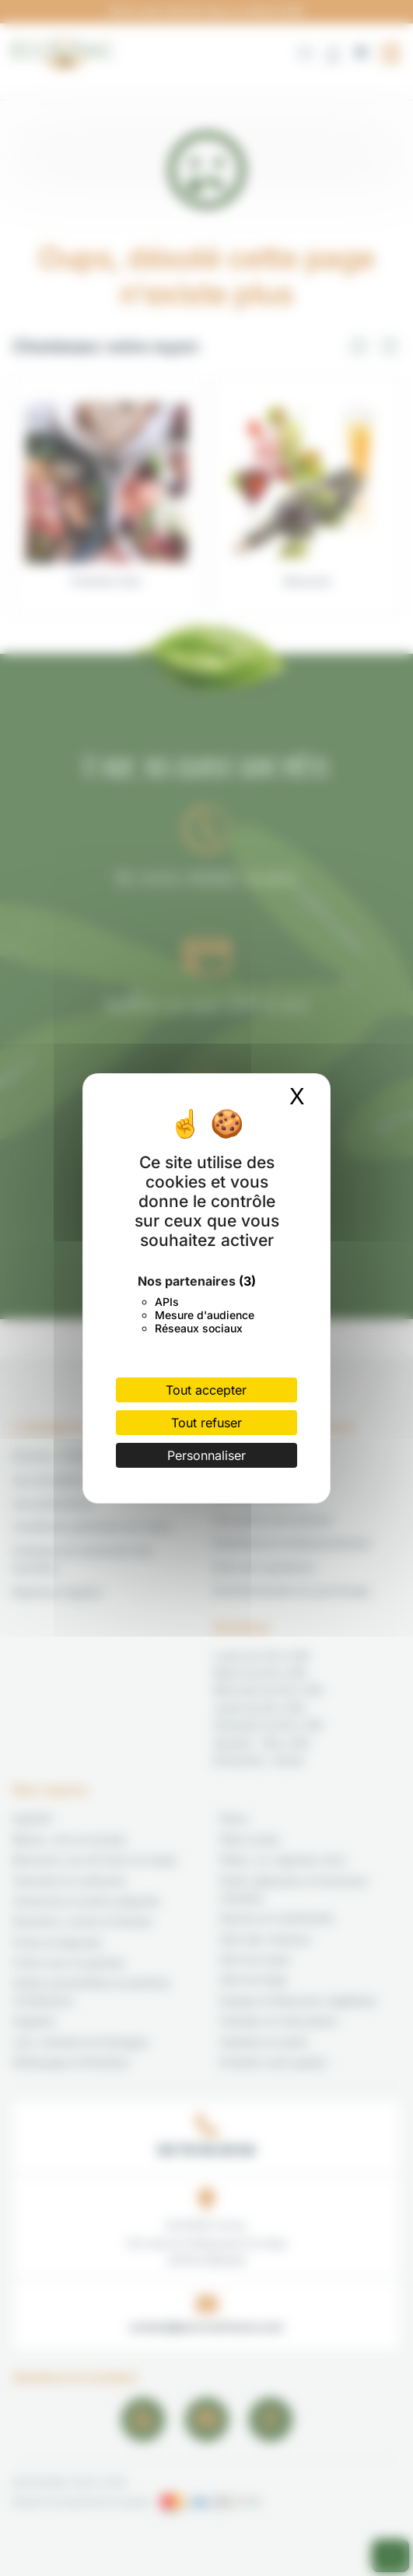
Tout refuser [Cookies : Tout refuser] (206, 1422)
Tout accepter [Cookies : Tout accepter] (206, 1390)
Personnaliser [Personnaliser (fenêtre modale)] (206, 1455)
